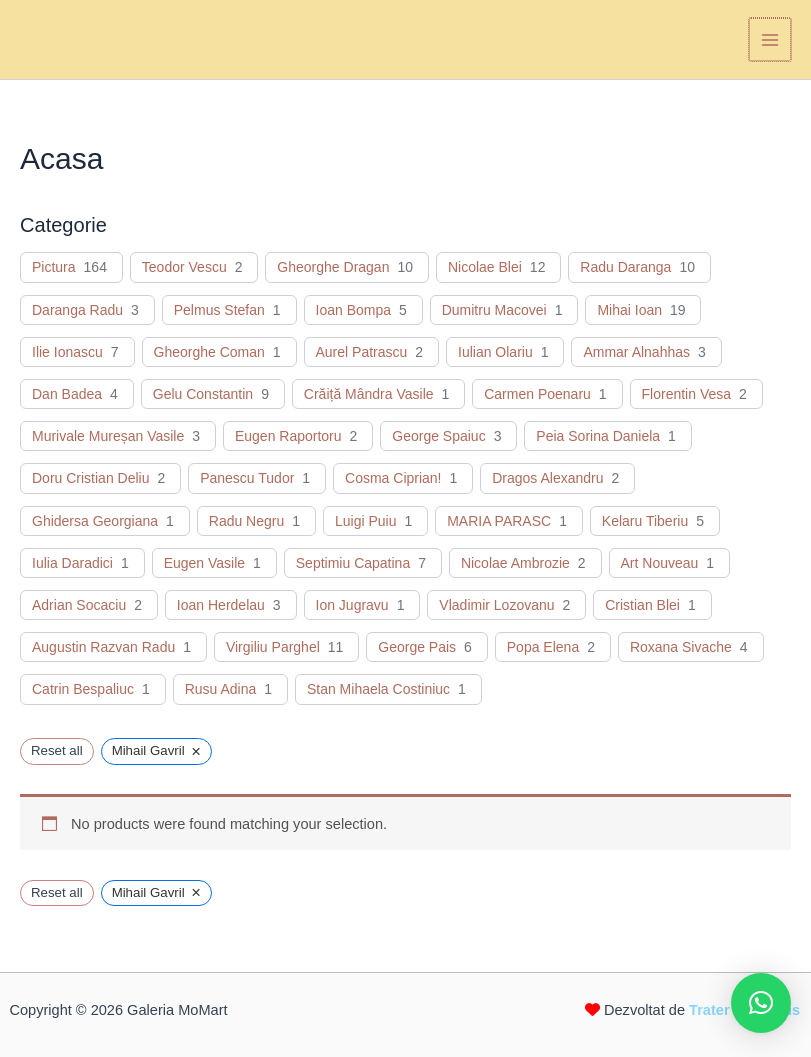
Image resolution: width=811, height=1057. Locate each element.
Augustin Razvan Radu (103, 647)
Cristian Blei (642, 605)
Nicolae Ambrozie (515, 563)
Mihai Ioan (629, 310)
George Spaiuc (438, 436)
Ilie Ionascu (67, 352)
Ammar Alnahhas (636, 352)
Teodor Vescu (184, 267)
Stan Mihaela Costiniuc (378, 689)
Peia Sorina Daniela (598, 436)
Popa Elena (543, 647)
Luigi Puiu (366, 521)
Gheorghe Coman (209, 352)
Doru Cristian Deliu (90, 478)
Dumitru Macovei (494, 310)
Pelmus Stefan (219, 310)
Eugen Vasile (204, 563)
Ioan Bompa (354, 310)
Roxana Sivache (681, 647)
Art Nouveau (660, 563)
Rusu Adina (221, 689)
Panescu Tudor (247, 478)
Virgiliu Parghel (273, 647)
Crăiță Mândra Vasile (369, 394)
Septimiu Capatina (353, 563)
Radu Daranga (625, 267)
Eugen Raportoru (288, 436)
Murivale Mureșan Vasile (108, 436)
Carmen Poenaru (537, 394)
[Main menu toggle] (771, 39)
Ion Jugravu (352, 605)
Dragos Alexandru (547, 478)
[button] (761, 1003)
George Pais (417, 647)
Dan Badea (67, 394)
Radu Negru (247, 521)
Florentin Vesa (687, 394)
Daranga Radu (77, 310)
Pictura (54, 267)
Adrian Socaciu (79, 605)
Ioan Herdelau (221, 605)
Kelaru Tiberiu (645, 521)
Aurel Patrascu (362, 352)
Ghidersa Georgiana (95, 521)
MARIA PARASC (499, 521)
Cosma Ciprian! (393, 478)
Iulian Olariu (495, 352)
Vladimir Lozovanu (496, 605)
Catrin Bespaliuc (83, 689)
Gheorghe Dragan (333, 267)
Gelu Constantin (203, 394)
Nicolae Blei (485, 267)
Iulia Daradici (72, 563)
